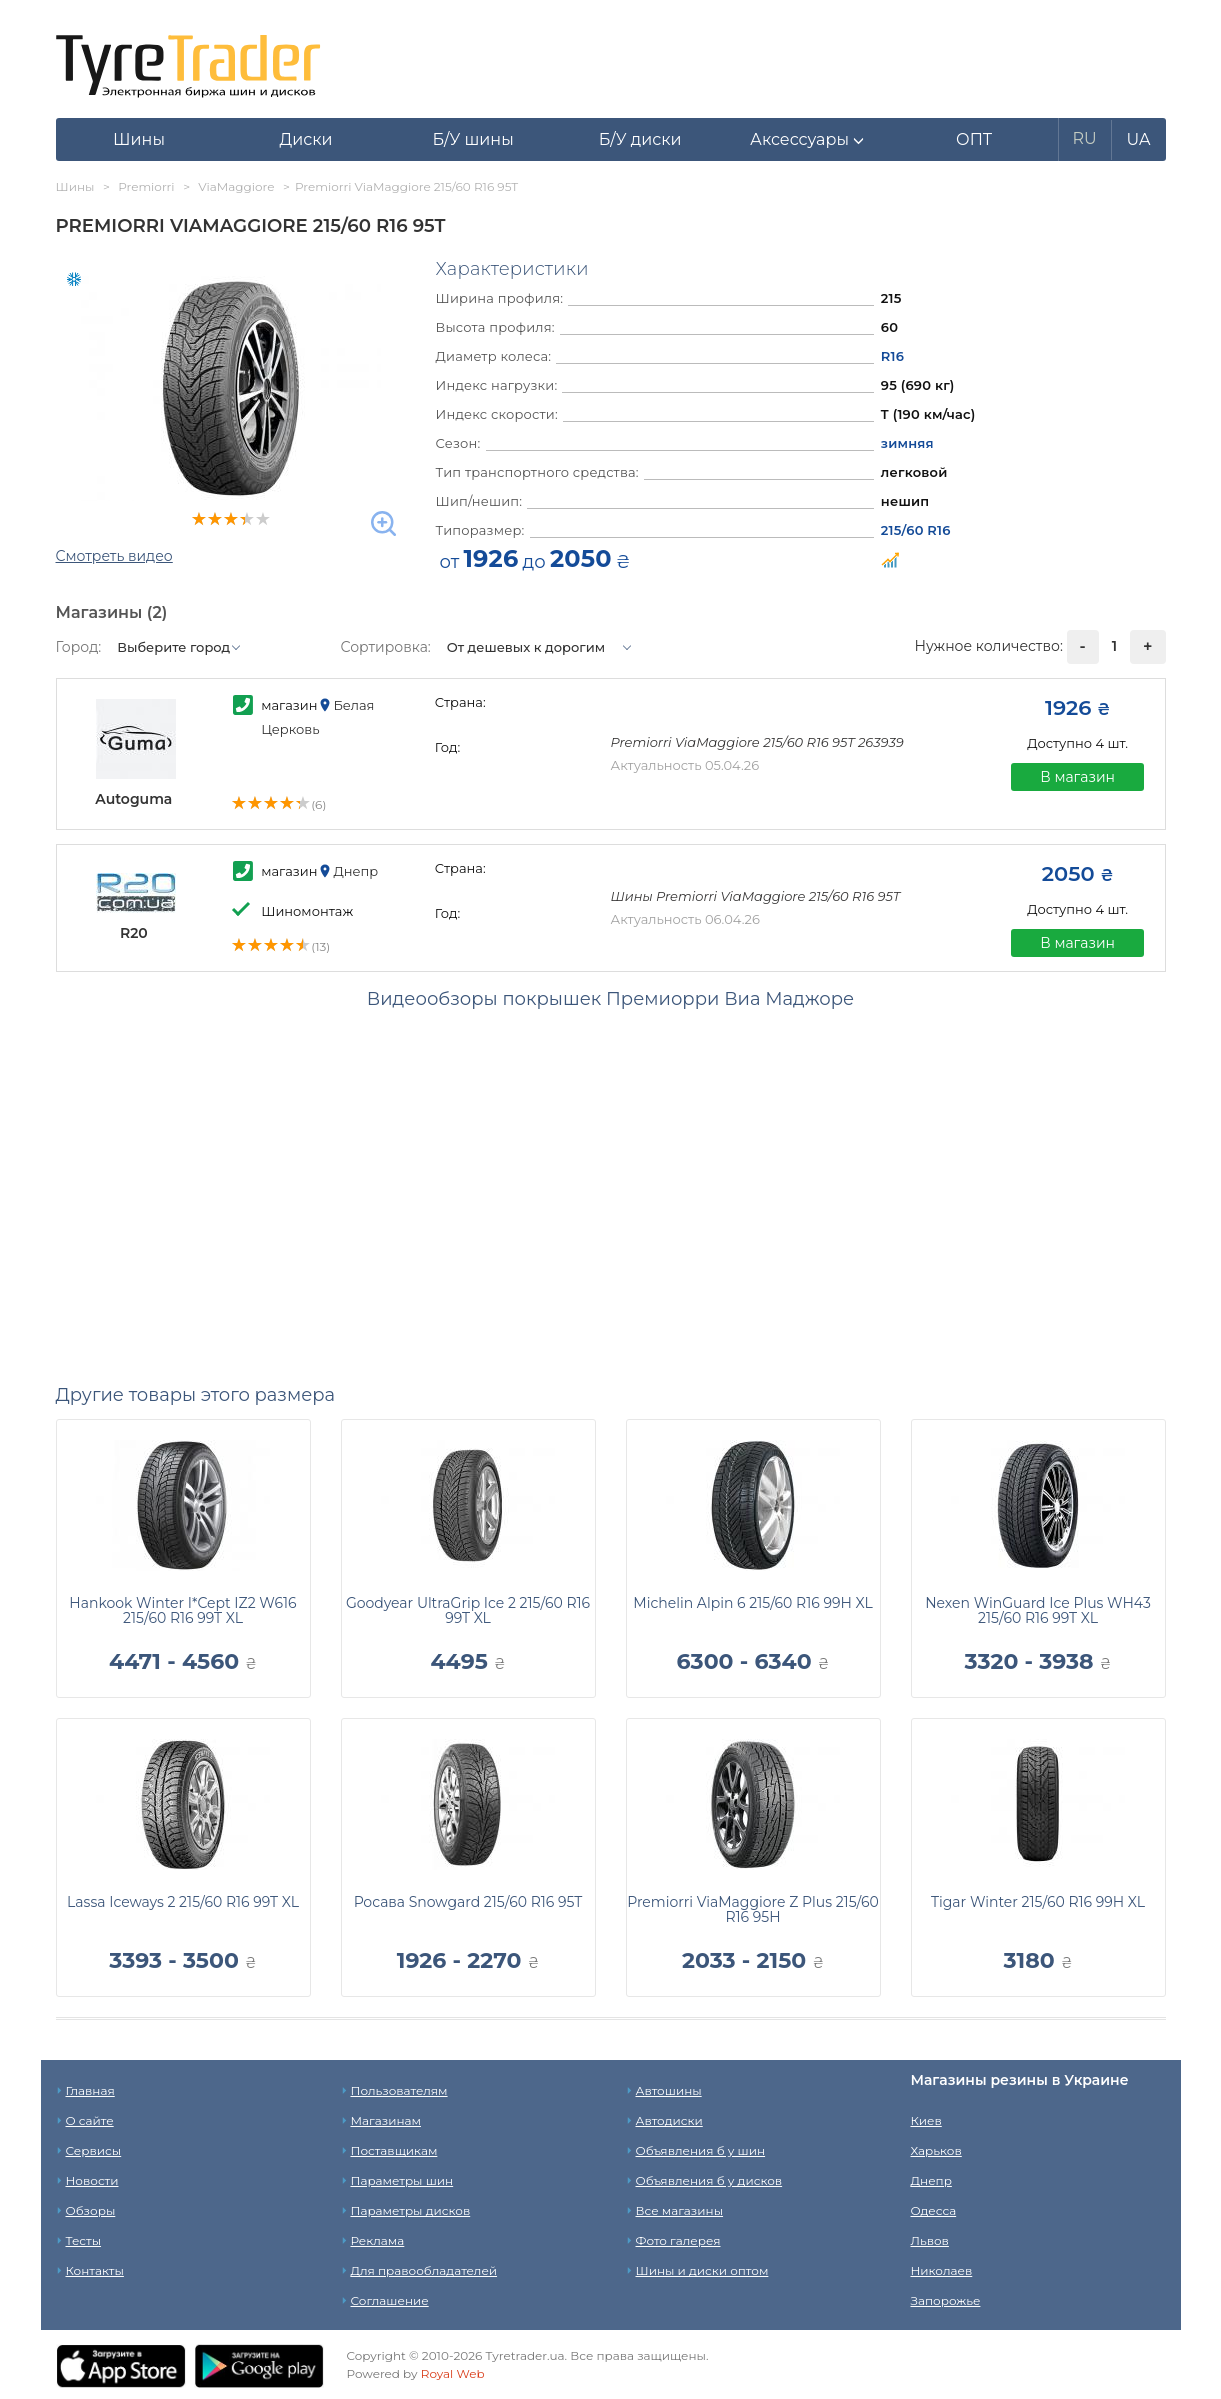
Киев (926, 2120)
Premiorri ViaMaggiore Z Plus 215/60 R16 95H (753, 1909)
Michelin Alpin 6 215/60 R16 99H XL (752, 1603)
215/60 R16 (916, 530)
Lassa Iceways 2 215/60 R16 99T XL (183, 1902)
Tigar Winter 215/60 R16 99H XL (1038, 1902)
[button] (807, 140)
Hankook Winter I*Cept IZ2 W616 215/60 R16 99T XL (182, 1610)
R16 (892, 356)
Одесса (934, 2210)
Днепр (931, 2180)
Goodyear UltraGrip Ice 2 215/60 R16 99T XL (468, 1610)
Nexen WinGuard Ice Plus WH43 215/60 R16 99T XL (1038, 1610)
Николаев (942, 2270)
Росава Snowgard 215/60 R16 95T (468, 1902)
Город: (79, 647)
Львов (930, 2240)
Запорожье (946, 2300)
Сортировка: (386, 647)
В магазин (1077, 777)
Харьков (936, 2150)
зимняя (907, 443)
